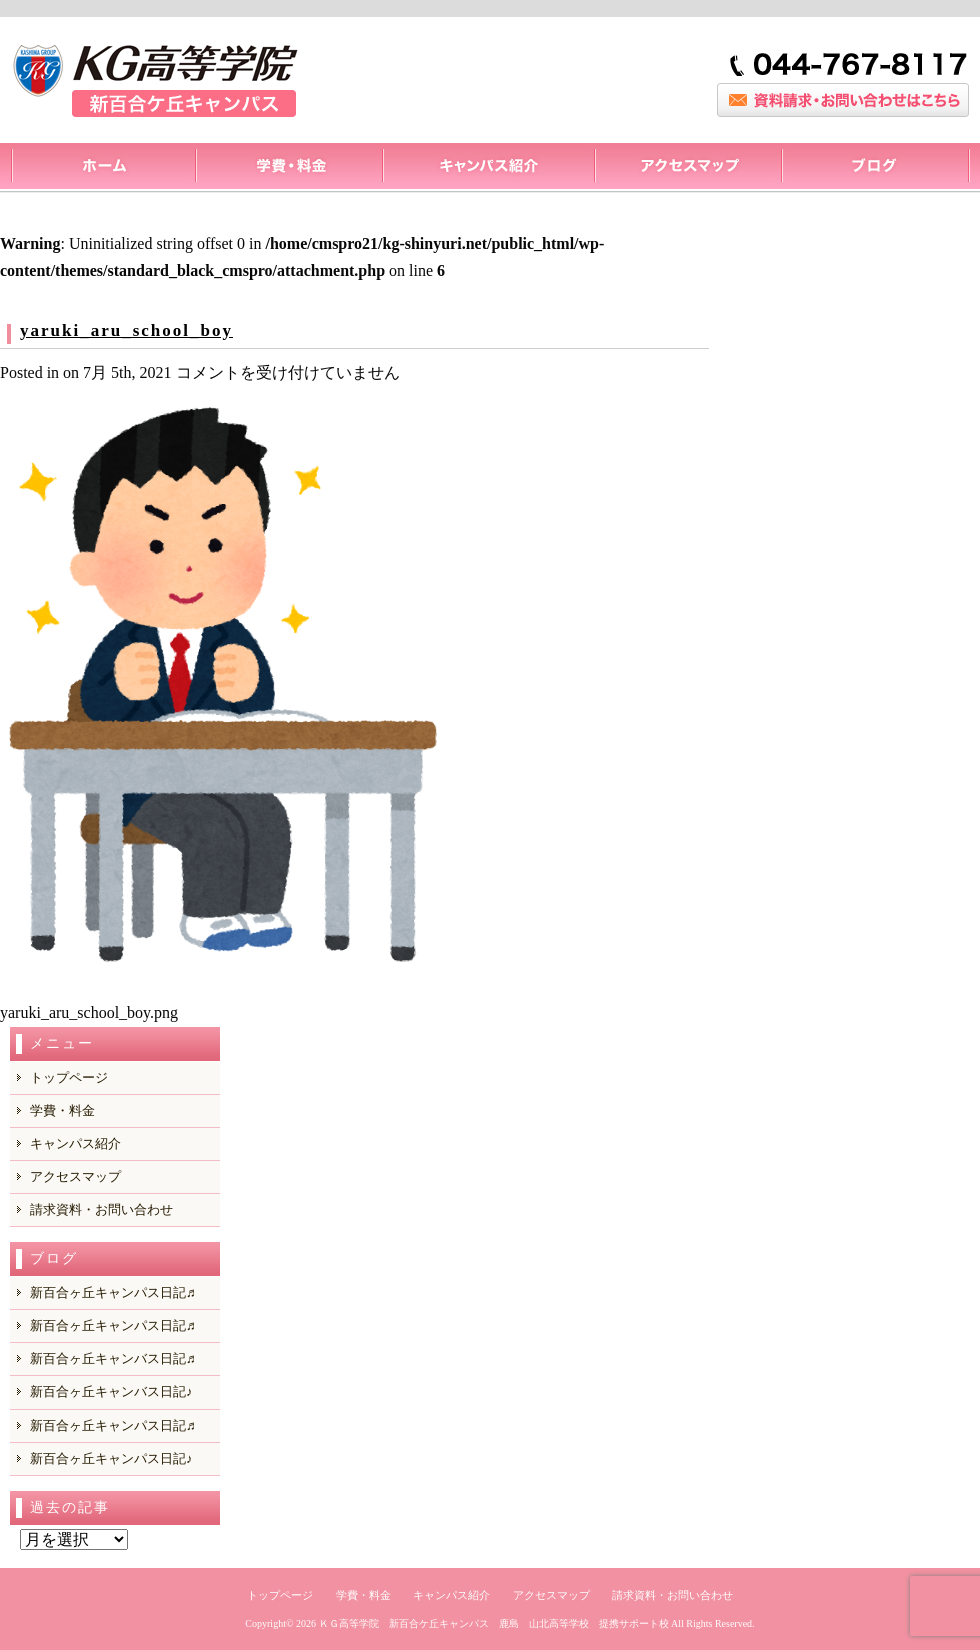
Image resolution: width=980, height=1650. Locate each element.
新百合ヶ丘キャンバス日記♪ (111, 1391)
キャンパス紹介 (488, 168)
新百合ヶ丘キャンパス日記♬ (113, 1292)
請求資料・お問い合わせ (101, 1209)
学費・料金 (62, 1110)
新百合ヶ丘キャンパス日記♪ (111, 1458)
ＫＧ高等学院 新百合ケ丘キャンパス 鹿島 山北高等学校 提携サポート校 (494, 1623)
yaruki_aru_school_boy (126, 330)
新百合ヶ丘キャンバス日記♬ (113, 1358)
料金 (288, 168)
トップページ (102, 168)
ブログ (875, 168)
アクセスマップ (687, 168)
